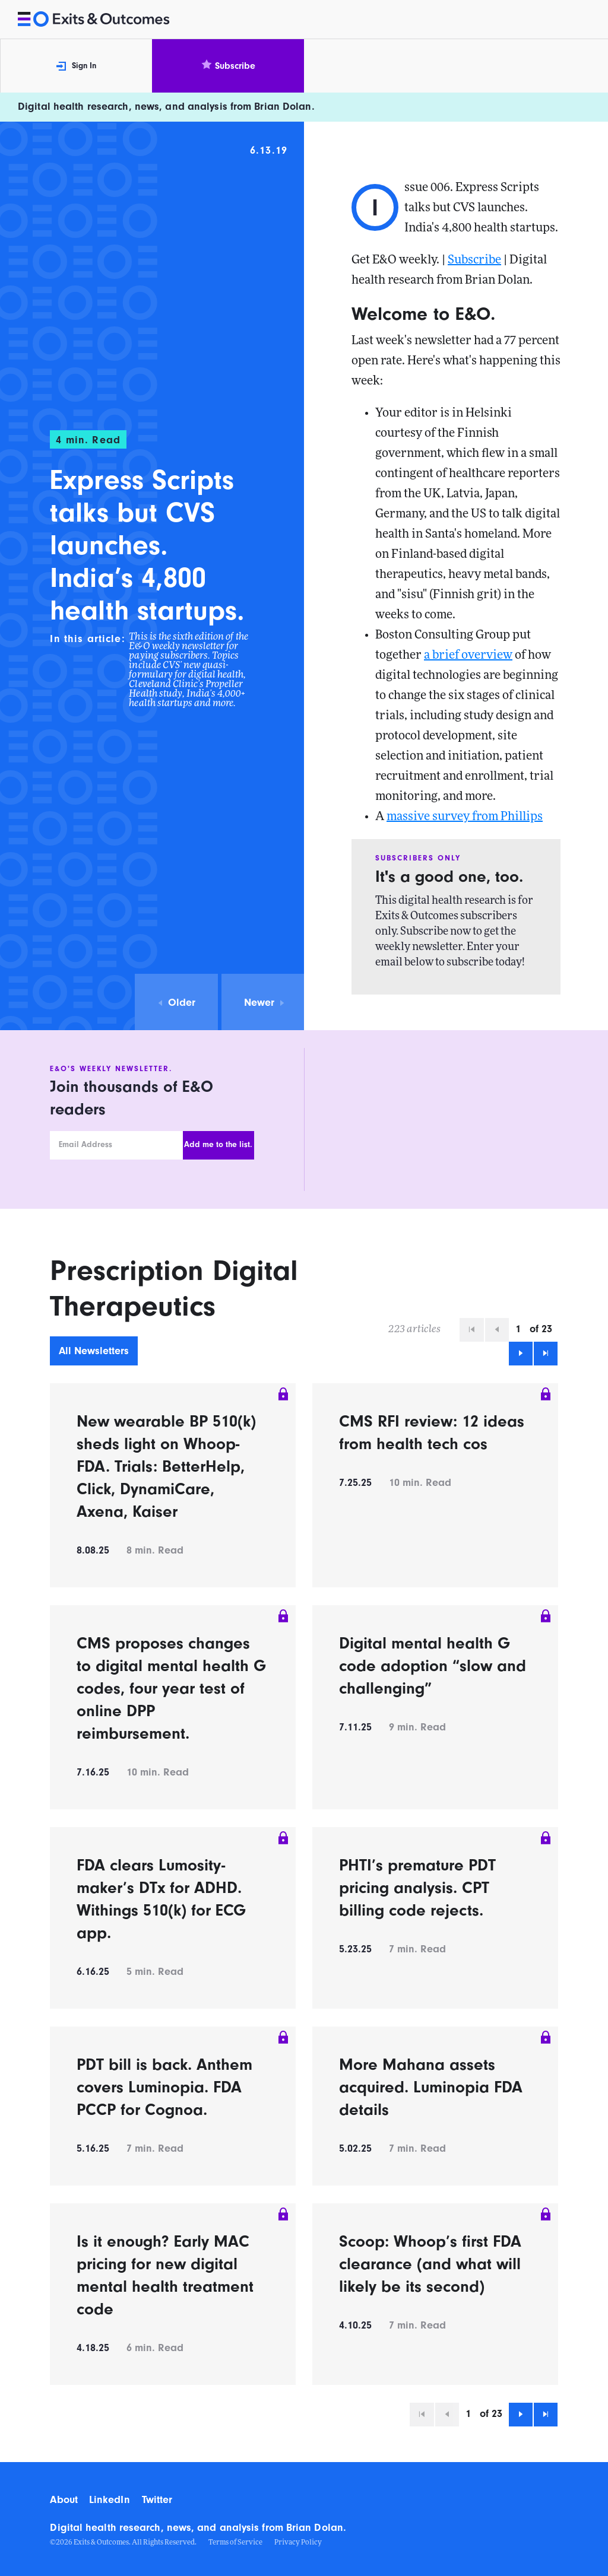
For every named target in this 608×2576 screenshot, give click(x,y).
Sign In (76, 66)
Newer (264, 1002)
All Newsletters (94, 1351)
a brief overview (468, 656)
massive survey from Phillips (465, 817)
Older (176, 1002)
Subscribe (228, 65)
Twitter (157, 2500)
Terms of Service (235, 2542)
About (63, 2500)
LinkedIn (109, 2500)
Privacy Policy (298, 2542)
